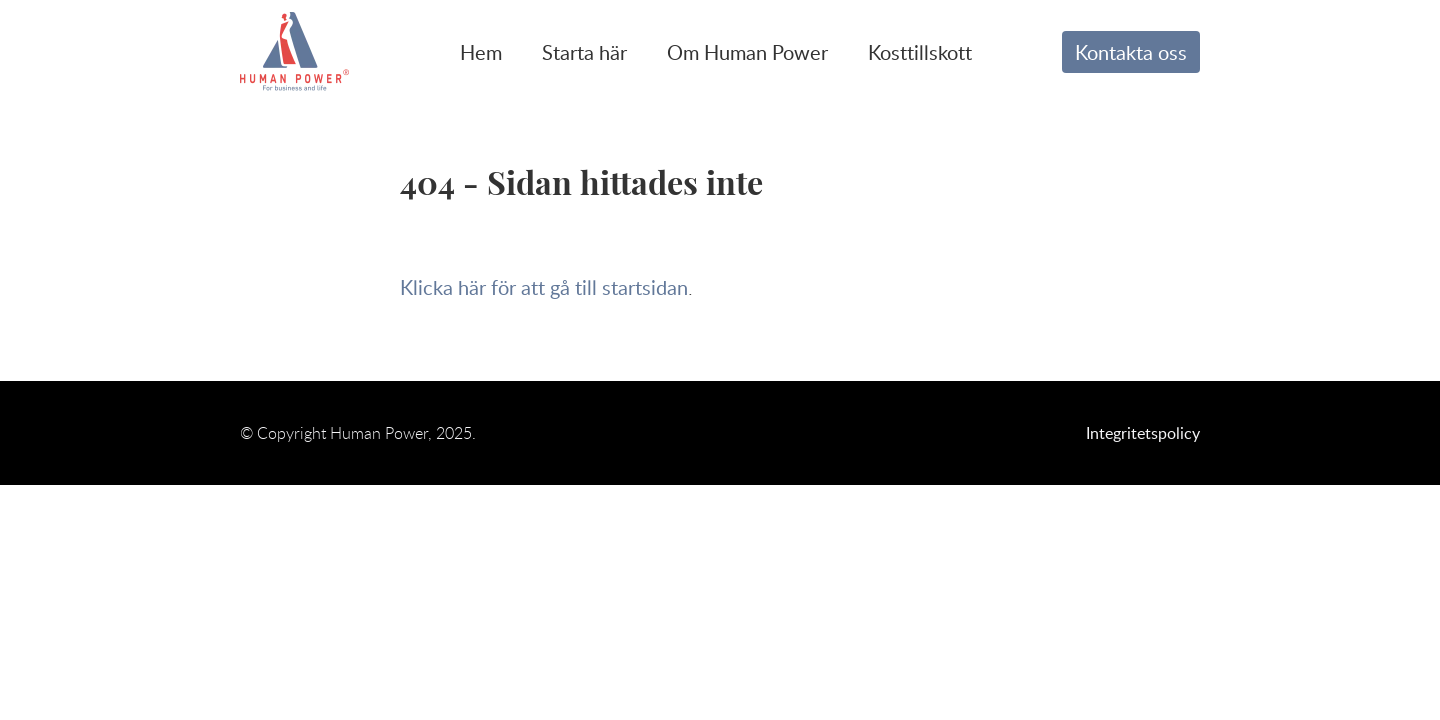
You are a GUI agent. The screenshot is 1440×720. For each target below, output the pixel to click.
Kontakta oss (1131, 52)
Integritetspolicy (1143, 433)
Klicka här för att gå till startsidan (544, 287)
